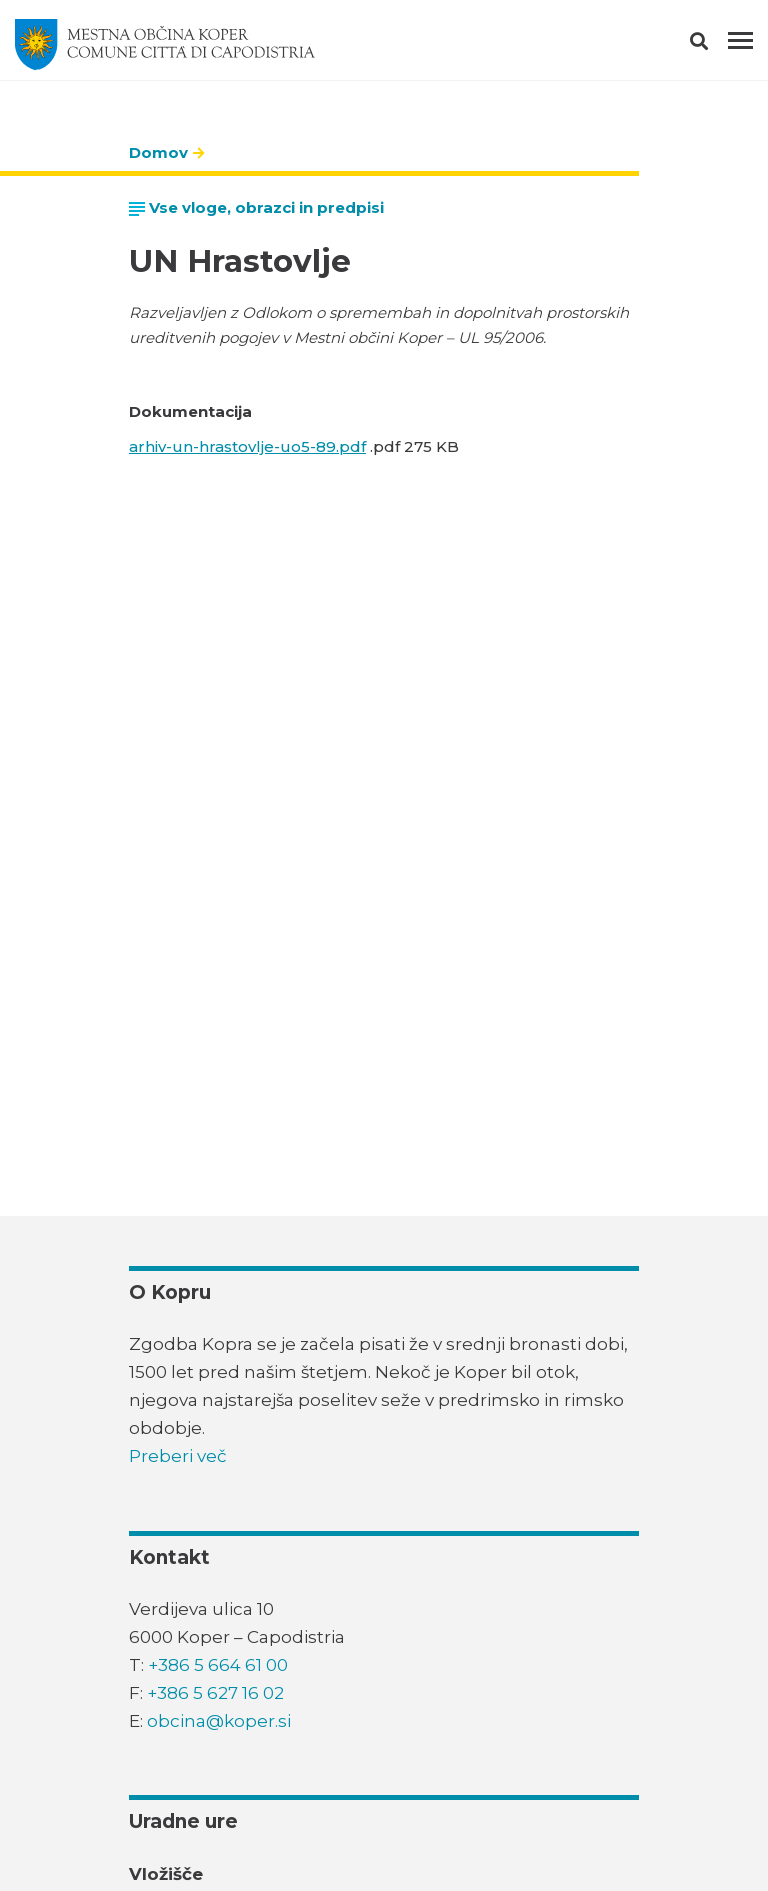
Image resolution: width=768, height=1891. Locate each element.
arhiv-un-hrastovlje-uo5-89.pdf (247, 446)
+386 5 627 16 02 (215, 1693)
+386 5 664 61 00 (218, 1665)
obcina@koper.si (219, 1721)
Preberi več (178, 1456)
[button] (716, 45)
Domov (158, 152)
